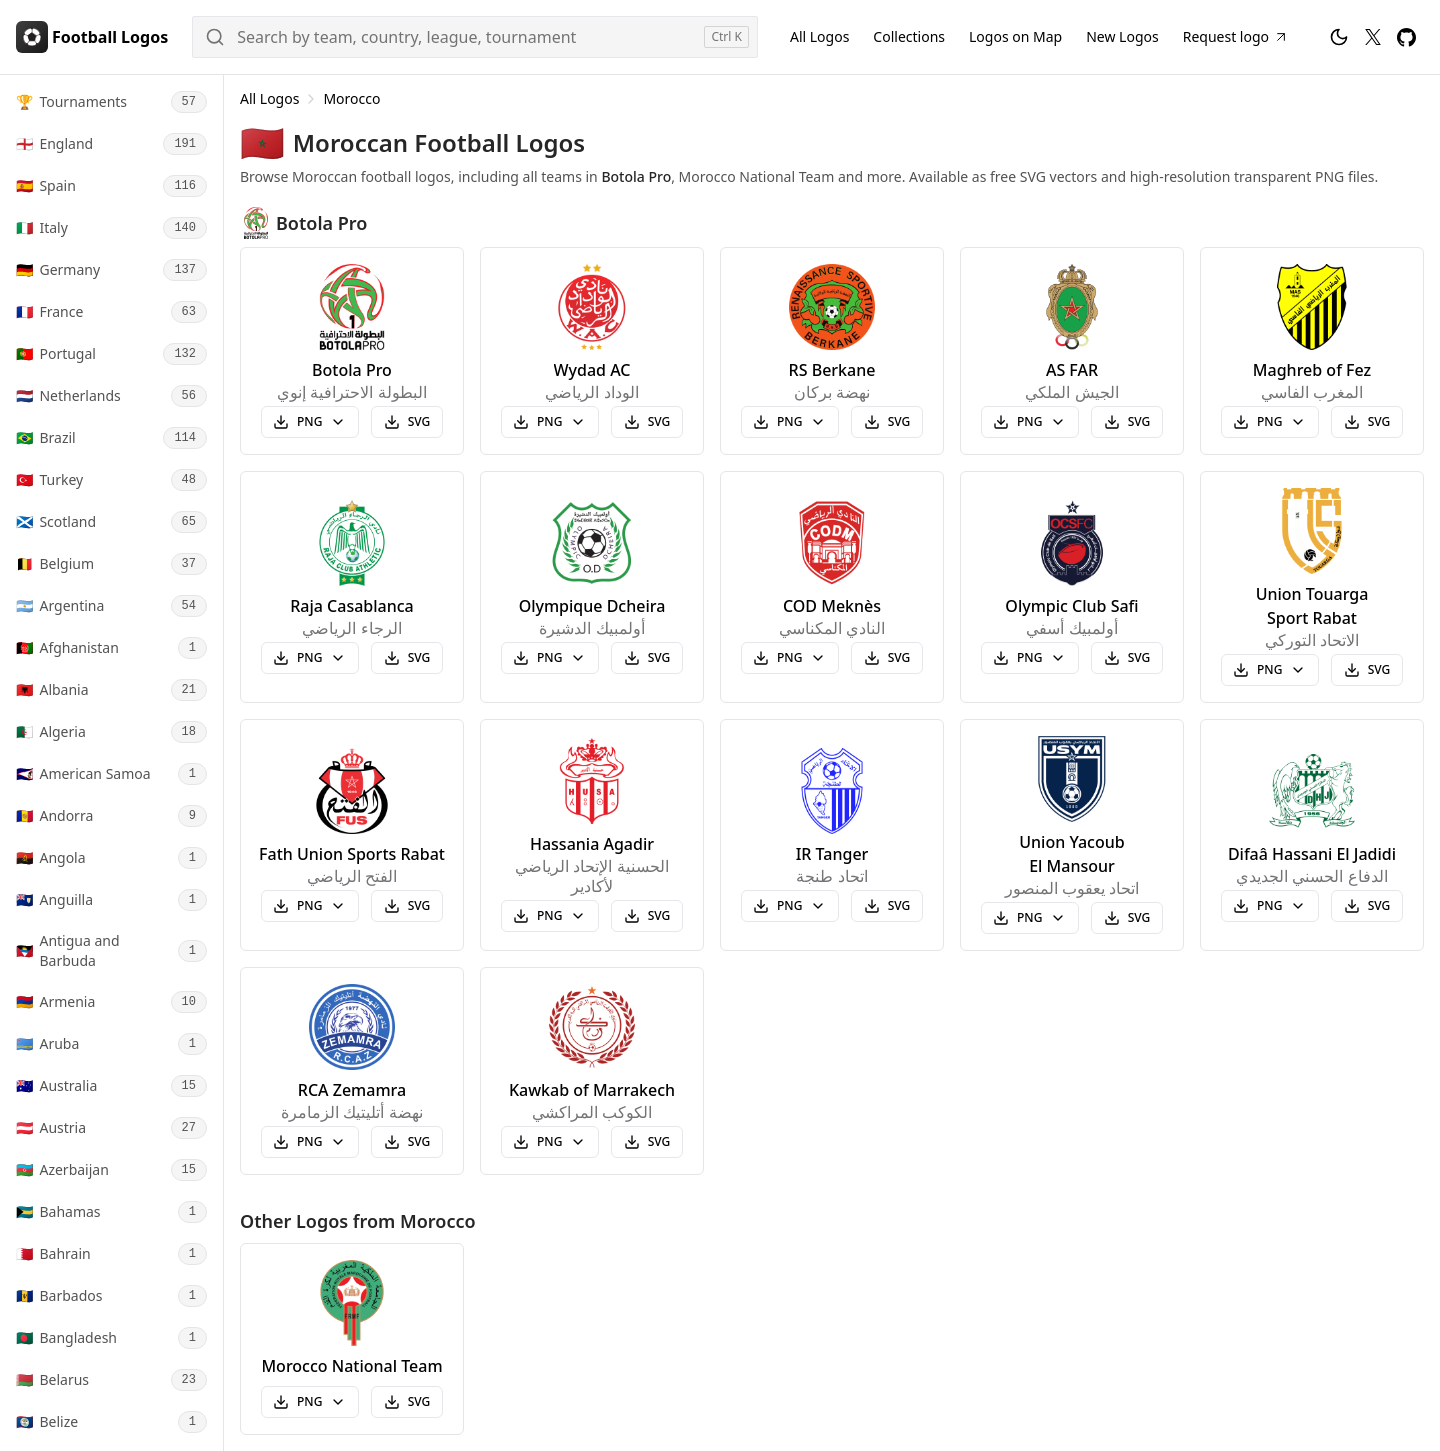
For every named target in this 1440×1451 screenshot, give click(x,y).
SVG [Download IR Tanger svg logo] (887, 905)
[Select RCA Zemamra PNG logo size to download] (310, 1142)
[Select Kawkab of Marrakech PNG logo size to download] (550, 1142)
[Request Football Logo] (1236, 37)
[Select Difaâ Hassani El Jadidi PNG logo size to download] (1270, 906)
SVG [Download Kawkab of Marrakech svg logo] (647, 1141)
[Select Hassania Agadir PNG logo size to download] (550, 916)
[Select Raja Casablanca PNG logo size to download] (310, 658)
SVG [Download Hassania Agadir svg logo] (647, 915)
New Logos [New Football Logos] (1122, 36)
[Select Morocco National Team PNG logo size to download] (310, 1402)
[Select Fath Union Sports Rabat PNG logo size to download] (310, 906)
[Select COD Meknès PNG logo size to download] (790, 658)
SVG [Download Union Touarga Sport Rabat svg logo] (1367, 669)
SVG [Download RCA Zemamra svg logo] (407, 1141)
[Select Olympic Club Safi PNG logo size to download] (1030, 658)
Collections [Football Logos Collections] (909, 36)
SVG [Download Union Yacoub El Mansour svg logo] (1127, 917)
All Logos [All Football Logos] (819, 36)
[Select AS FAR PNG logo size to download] (1030, 422)
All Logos (269, 98)
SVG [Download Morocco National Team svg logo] (407, 1401)
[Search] (475, 37)
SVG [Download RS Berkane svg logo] (887, 421)
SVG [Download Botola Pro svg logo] (407, 421)
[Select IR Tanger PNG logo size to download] (790, 906)
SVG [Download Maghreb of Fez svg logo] (1367, 421)
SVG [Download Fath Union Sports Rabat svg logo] (407, 905)
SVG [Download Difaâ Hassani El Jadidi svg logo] (1367, 905)
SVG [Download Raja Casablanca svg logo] (407, 657)
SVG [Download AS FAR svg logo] (1127, 421)
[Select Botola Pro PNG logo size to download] (310, 422)
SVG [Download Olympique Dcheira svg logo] (647, 657)
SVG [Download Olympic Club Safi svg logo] (1127, 657)
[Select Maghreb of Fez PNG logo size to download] (1270, 422)
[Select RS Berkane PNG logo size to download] (790, 422)
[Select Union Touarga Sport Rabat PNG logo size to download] (1270, 670)
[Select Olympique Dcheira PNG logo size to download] (550, 658)
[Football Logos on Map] (1015, 37)
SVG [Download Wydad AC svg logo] (647, 421)
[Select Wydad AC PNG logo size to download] (550, 422)
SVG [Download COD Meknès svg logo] (887, 657)
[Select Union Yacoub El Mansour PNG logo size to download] (1030, 918)
